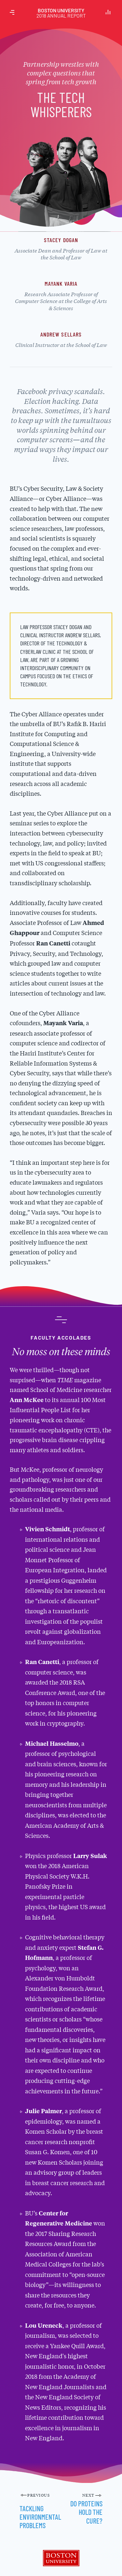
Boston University (61, 13)
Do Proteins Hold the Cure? (86, 2512)
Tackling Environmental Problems (40, 2517)
